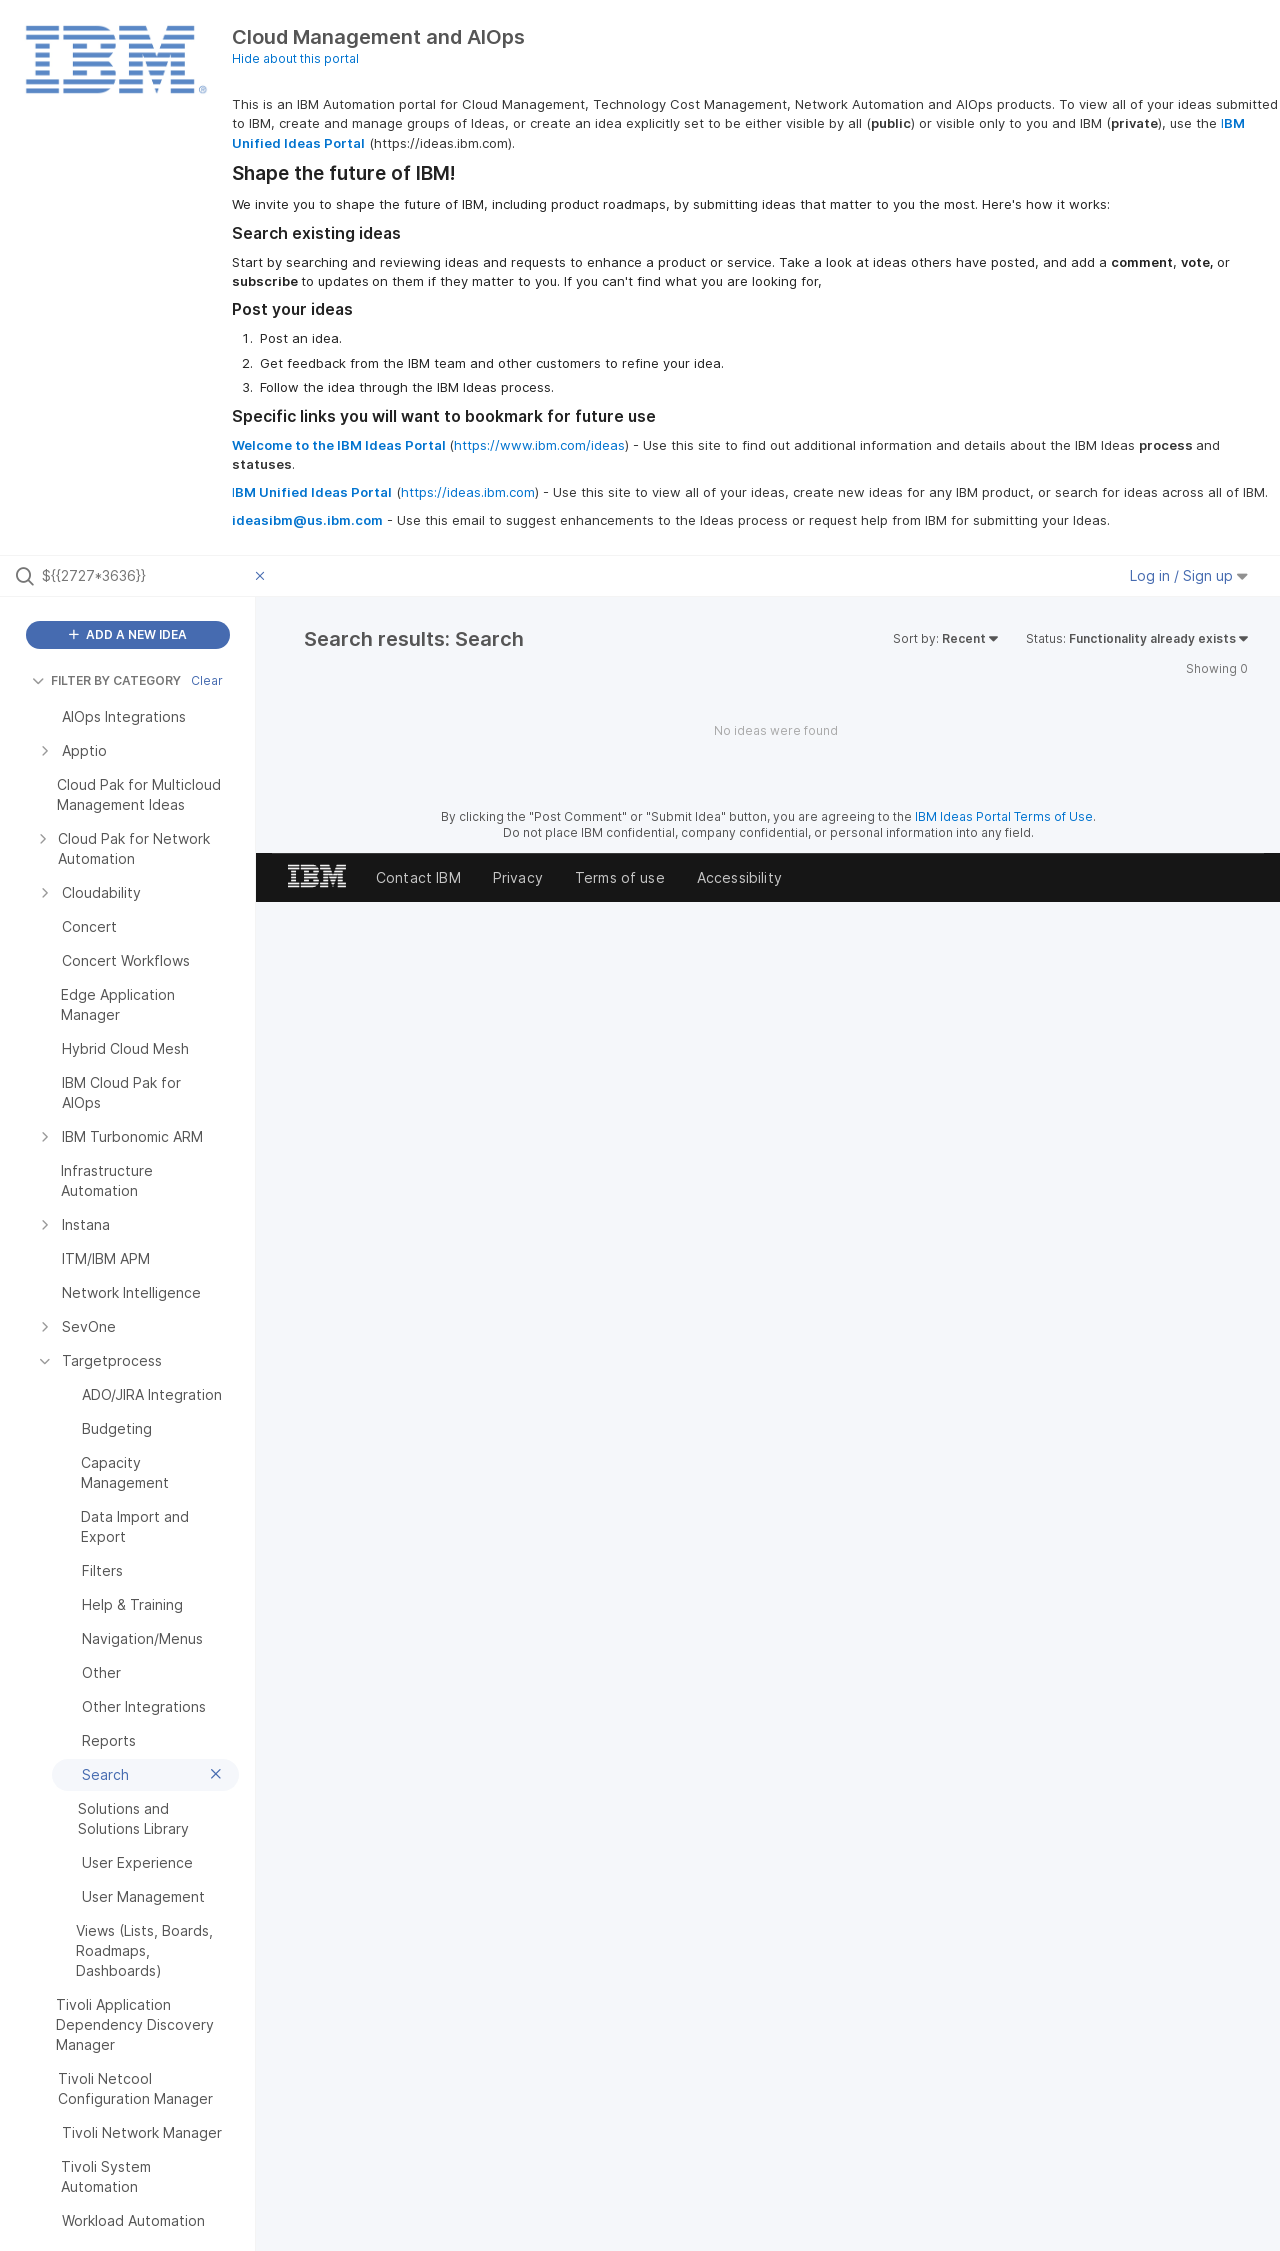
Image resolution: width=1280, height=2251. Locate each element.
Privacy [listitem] (518, 877)
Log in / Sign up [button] (1189, 575)
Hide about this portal (295, 58)
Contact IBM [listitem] (418, 877)
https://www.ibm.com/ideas (539, 445)
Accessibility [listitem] (739, 877)
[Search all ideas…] (144, 576)
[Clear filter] (263, 576)
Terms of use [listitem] (620, 877)
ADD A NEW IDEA (128, 634)
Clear (207, 680)
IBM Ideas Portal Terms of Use (1004, 816)
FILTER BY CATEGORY (106, 680)
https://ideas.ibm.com (468, 492)
